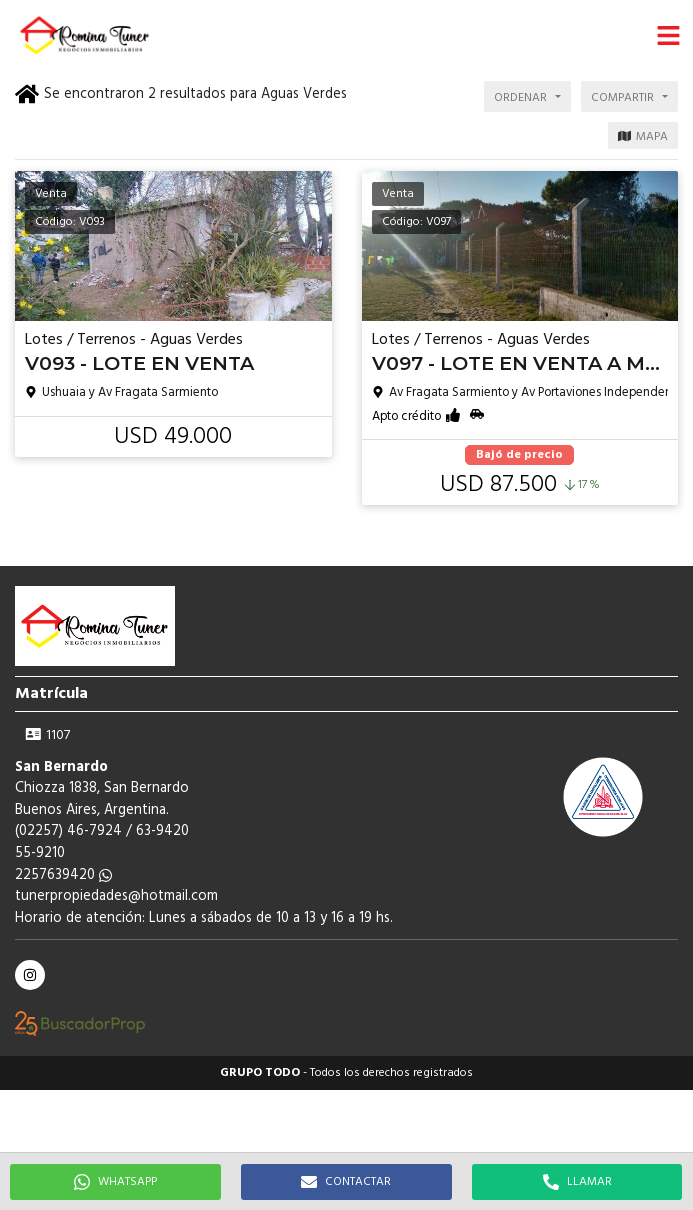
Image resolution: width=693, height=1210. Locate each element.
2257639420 (63, 875)
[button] (668, 35)
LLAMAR (577, 1182)
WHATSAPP (115, 1182)
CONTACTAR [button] (346, 1182)
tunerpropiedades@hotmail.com (116, 896)
